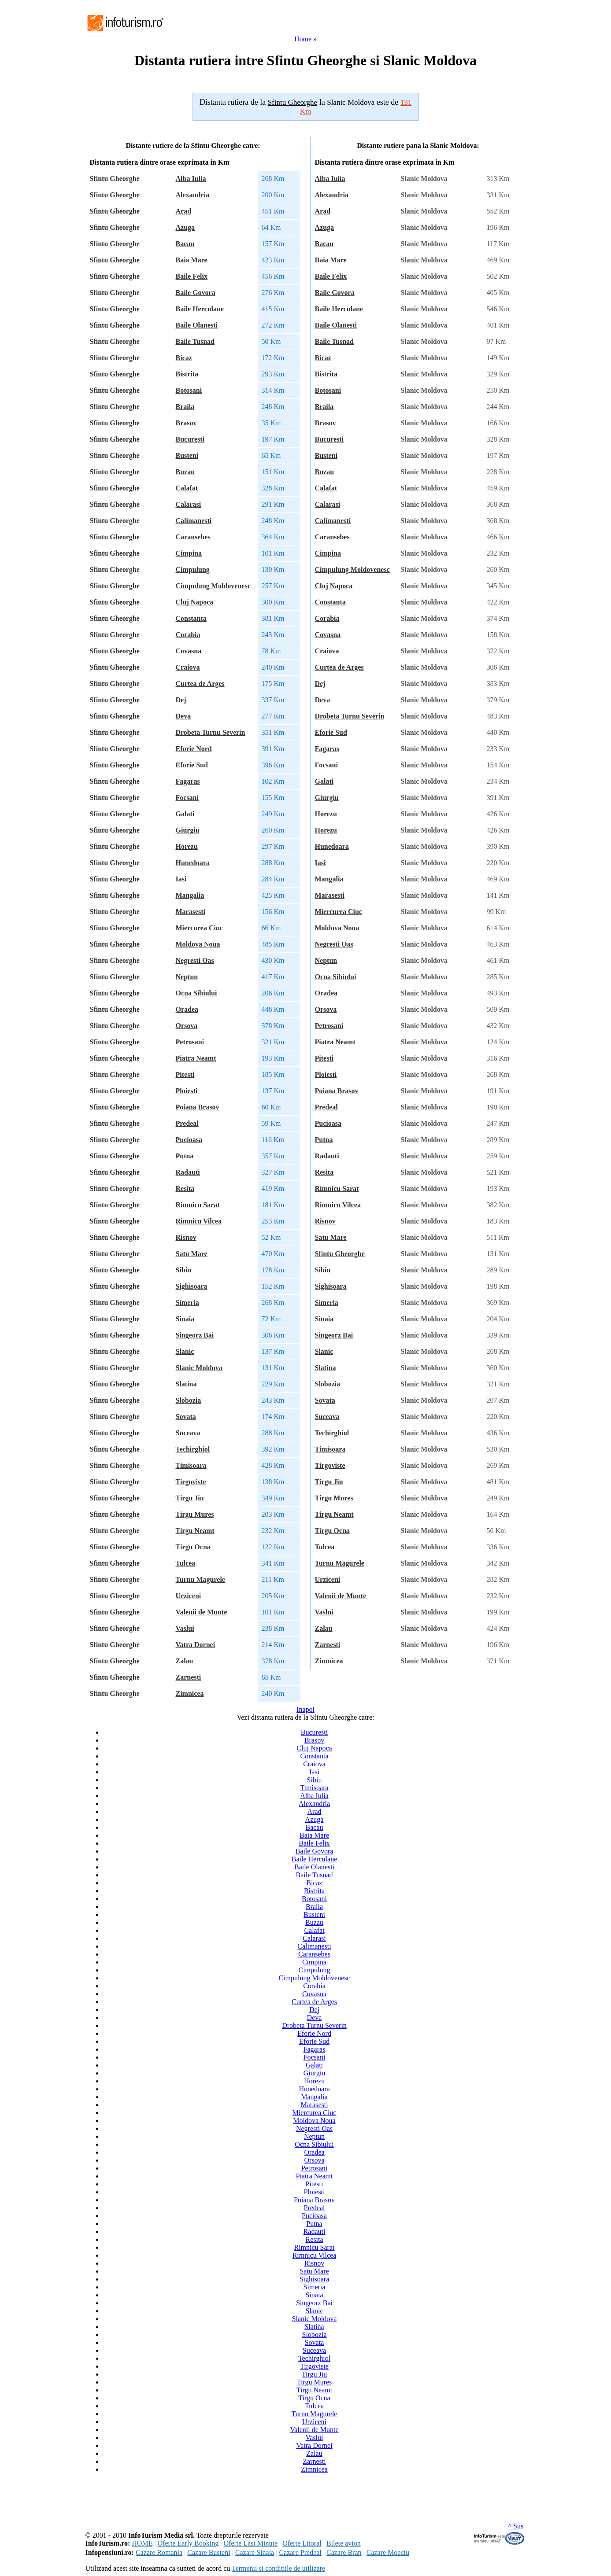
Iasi (181, 879)
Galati (185, 814)
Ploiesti (187, 1091)
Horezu (187, 846)
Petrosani (190, 1042)
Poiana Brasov (197, 1107)
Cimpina (189, 553)
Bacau (185, 243)
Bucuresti (190, 439)
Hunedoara (193, 862)
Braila (185, 406)
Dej (181, 700)
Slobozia (188, 1400)
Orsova (187, 1025)
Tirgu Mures (195, 1514)
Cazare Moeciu (388, 2552)
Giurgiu (188, 830)
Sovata (186, 1416)
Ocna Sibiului (196, 993)
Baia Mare (191, 260)
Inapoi (305, 1709)
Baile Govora (195, 292)
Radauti (188, 1172)
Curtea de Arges (200, 683)
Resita (185, 1188)
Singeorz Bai (195, 1335)
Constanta (191, 618)
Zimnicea (190, 1693)
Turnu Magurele (200, 1579)
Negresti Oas (195, 960)
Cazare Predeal (300, 2552)
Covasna (189, 651)
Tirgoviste (191, 1481)
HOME (142, 2543)
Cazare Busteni (208, 2552)
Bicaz (184, 357)
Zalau (184, 1661)
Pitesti (185, 1074)
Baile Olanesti (197, 325)
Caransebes (193, 537)
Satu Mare (191, 1253)
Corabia (188, 634)
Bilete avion (343, 2543)
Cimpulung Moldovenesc (213, 586)
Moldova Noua (198, 944)
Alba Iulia (191, 178)
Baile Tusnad (195, 341)
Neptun (187, 976)
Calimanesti (194, 520)
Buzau (185, 471)
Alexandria (192, 195)
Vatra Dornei (195, 1644)
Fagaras (188, 781)
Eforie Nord (194, 748)
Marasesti (191, 911)
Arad (184, 211)
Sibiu (184, 1270)
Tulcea (186, 1563)
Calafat (187, 488)
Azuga (185, 227)
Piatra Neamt (196, 1058)
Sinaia (185, 1319)
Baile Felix (191, 276)
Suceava (188, 1433)
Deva (183, 716)
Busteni (187, 455)
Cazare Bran (344, 2552)
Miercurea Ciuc (199, 928)
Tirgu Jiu (190, 1498)
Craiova (188, 667)
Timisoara (191, 1465)
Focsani (187, 797)
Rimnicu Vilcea (199, 1221)
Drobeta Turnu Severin (210, 732)
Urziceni (188, 1595)
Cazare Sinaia (254, 2552)
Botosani (189, 390)
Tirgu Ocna (193, 1547)
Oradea (187, 1009)
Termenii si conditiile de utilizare (278, 2568)
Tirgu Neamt (195, 1530)
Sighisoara (191, 1286)
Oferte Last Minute (250, 2543)
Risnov (186, 1237)
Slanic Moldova (199, 1367)
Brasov (186, 423)
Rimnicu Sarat (198, 1205)
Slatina (186, 1384)
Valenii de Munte (201, 1612)
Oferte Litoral (301, 2543)
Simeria (187, 1302)
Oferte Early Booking (188, 2543)
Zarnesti (188, 1677)
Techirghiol (193, 1449)
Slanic (185, 1351)
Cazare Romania (159, 2552)
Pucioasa (189, 1139)
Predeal (187, 1123)
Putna (185, 1156)
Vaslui (185, 1628)
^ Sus (516, 2526)
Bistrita (187, 374)
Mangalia (190, 895)
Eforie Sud (192, 765)
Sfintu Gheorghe (340, 1253)
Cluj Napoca (195, 602)
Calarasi (188, 504)
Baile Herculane (200, 309)
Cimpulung (193, 569)
